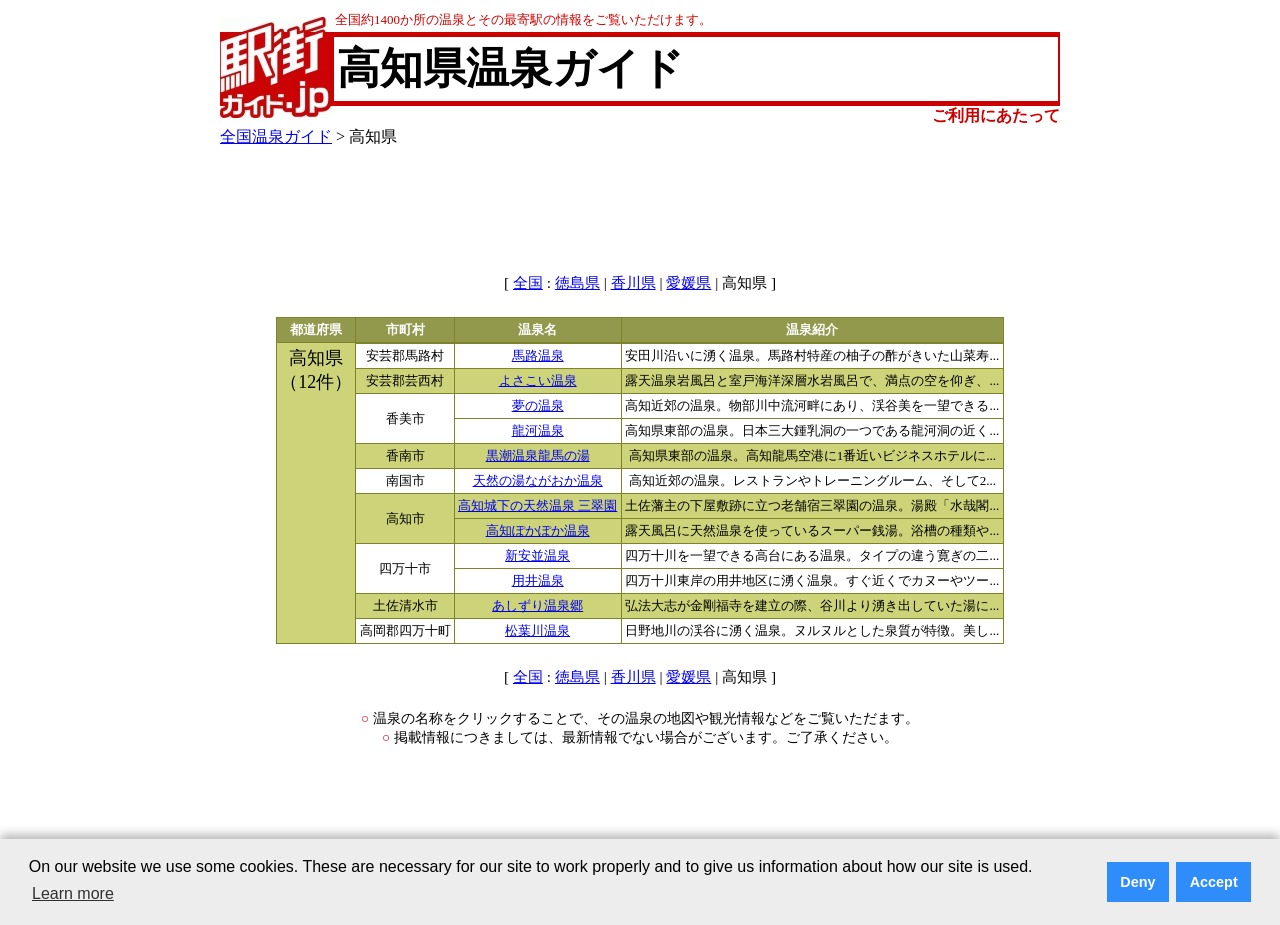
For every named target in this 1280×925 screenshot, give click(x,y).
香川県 (633, 283)
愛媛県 (688, 283)
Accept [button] (1214, 882)
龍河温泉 (538, 431)
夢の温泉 (538, 406)
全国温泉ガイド (276, 136)
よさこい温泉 (538, 381)
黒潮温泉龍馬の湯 (538, 456)
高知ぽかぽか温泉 (538, 531)
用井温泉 (538, 581)
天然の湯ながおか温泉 (538, 481)
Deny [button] (1137, 882)
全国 (528, 283)
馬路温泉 (538, 356)
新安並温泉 (537, 556)
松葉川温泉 (537, 631)
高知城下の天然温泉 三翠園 (537, 506)
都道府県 (316, 330)
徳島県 (577, 283)
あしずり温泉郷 (537, 606)
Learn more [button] (73, 893)
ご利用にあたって (996, 115)
